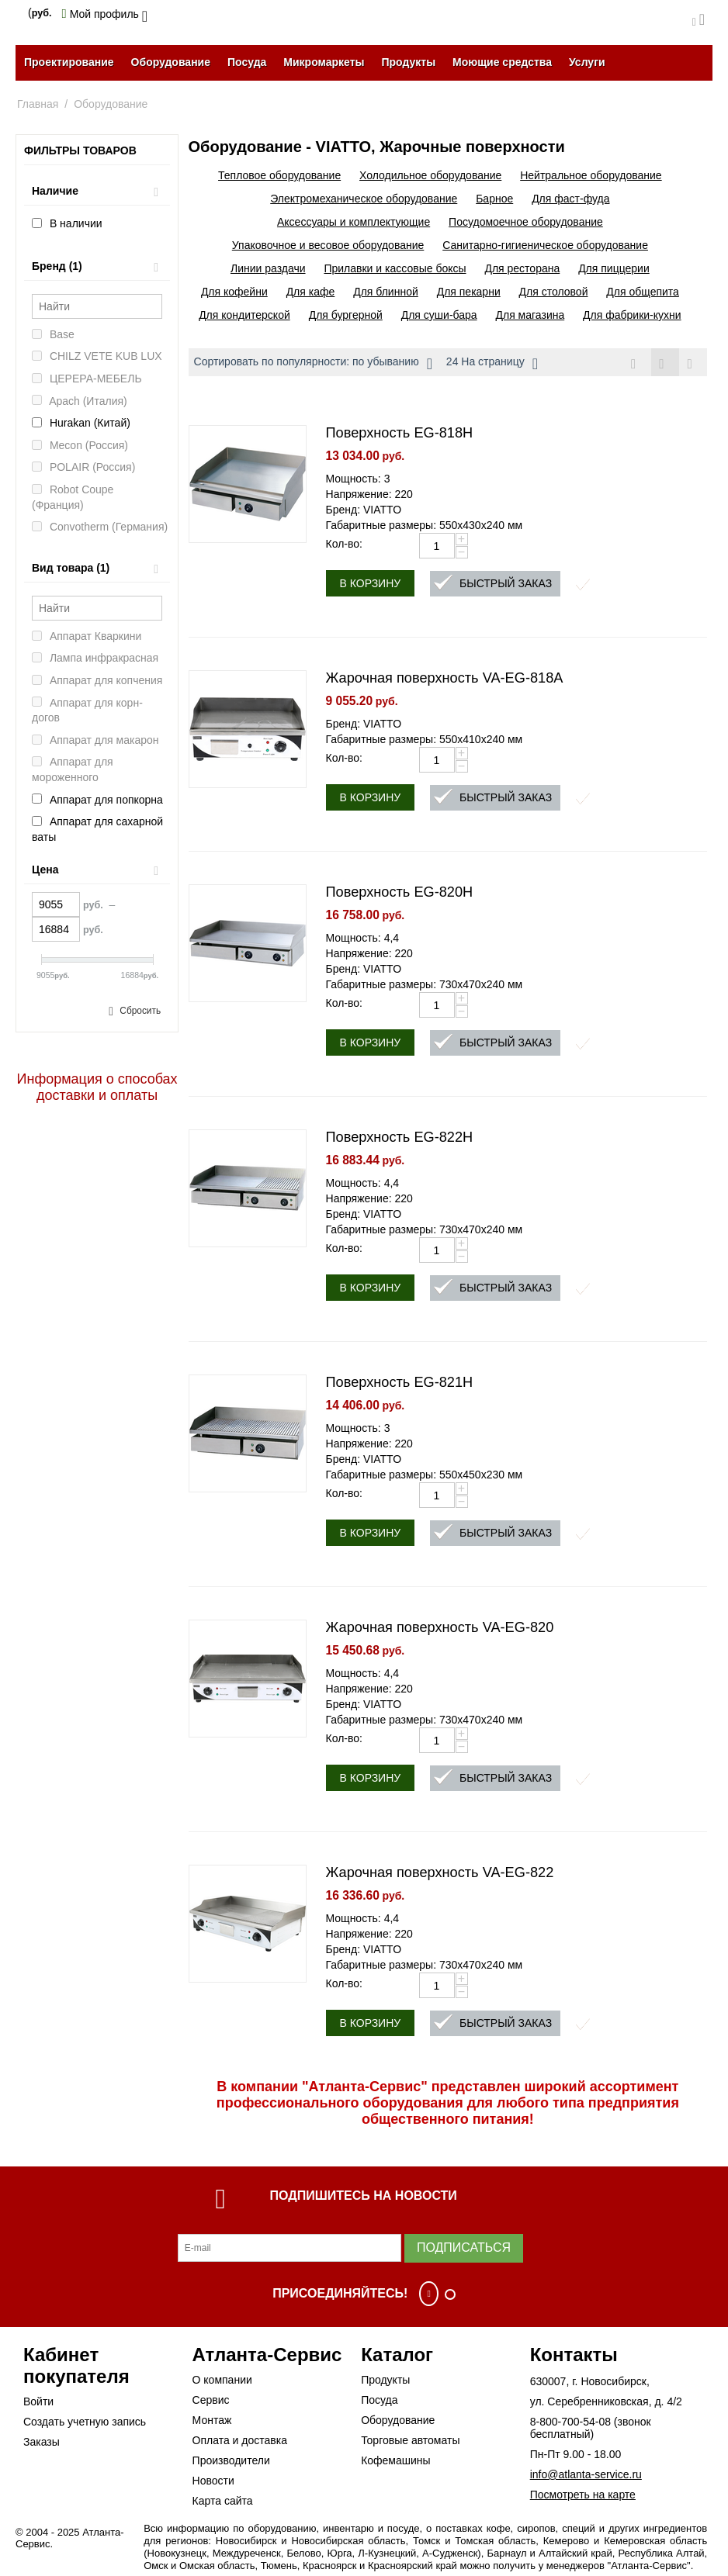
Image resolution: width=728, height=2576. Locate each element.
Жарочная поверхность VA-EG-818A (444, 678)
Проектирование (69, 62)
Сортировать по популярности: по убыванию (313, 363)
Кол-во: (344, 544)
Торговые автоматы (410, 2440)
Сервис (211, 2400)
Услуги (587, 62)
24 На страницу (492, 363)
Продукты (408, 62)
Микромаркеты (323, 62)
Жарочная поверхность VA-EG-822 (440, 1873)
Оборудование (170, 62)
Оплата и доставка (239, 2440)
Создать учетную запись (84, 2421)
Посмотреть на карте (583, 2494)
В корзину (370, 584)
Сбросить (140, 1010)
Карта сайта (222, 2501)
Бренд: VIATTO (364, 510)
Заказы (41, 2442)
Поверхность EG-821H (399, 1383)
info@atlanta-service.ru (586, 2474)
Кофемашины (396, 2460)
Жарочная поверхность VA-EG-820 (440, 1628)
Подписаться (464, 2248)
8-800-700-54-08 (570, 2421)
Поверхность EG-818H (399, 433)
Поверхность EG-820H (399, 893)
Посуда (246, 62)
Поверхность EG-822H (399, 1138)
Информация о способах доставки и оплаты (97, 1087)
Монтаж (212, 2420)
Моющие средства (502, 62)
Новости (213, 2480)
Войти (38, 2401)
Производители (231, 2460)
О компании (222, 2380)
